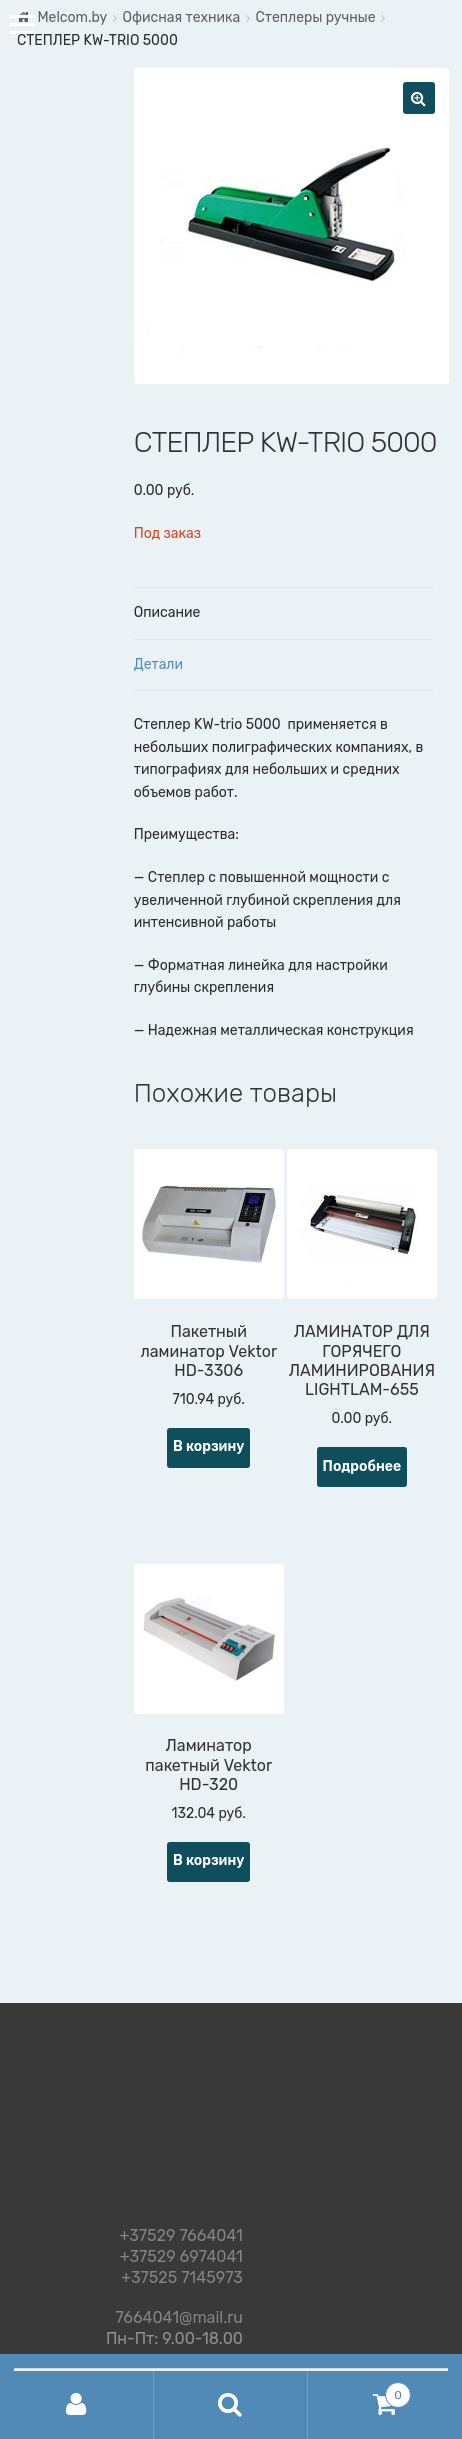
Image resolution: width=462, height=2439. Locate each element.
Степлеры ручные (315, 17)
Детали (158, 664)
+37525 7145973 (182, 2278)
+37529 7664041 (181, 2236)
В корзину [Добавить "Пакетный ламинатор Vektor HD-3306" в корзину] (208, 1446)
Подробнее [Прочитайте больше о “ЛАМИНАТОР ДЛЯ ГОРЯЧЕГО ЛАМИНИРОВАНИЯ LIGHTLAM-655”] (362, 1466)
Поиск (231, 2405)
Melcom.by (72, 17)
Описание (167, 612)
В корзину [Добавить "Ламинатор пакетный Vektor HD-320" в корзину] (208, 1860)
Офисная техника (181, 17)
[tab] (283, 614)
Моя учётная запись (77, 2405)
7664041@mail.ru (179, 2314)
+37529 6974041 (181, 2257)
